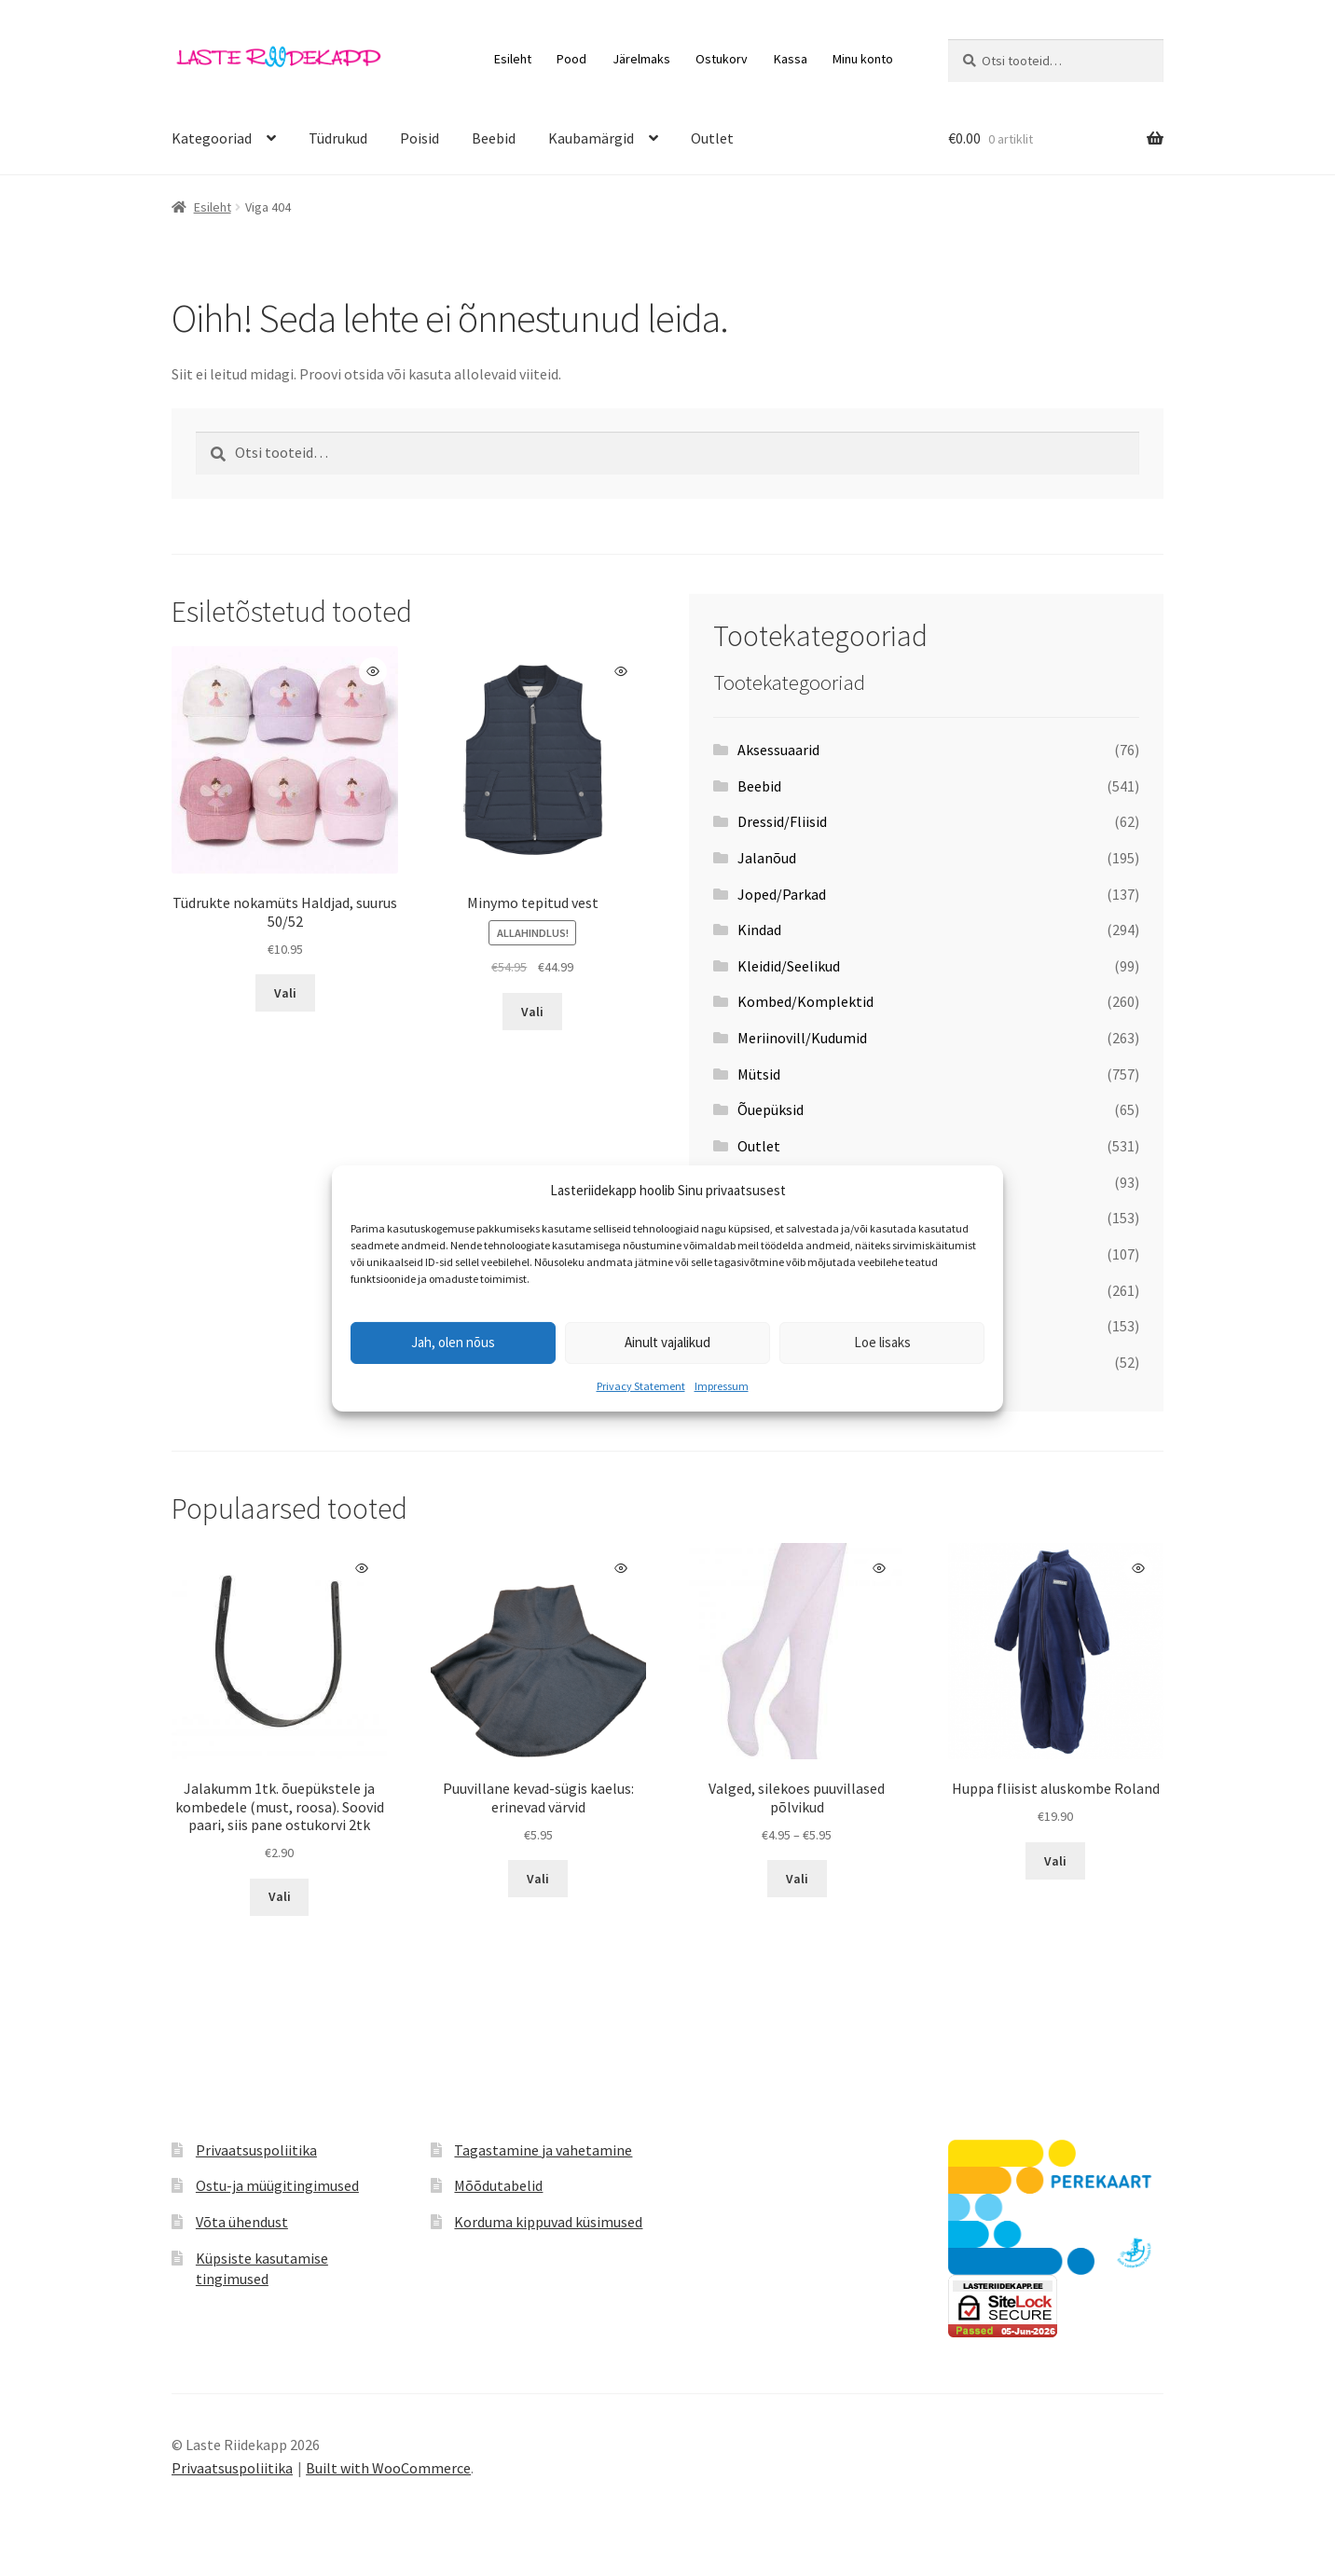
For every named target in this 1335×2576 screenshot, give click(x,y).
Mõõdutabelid (498, 2185)
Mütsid (758, 1074)
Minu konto (863, 58)
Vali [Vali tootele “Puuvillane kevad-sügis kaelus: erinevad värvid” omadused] (538, 1878)
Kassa (790, 58)
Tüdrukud (338, 138)
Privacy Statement (641, 1386)
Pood (571, 58)
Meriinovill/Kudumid (802, 1037)
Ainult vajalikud (667, 1342)
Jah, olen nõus (453, 1342)
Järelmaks (641, 58)
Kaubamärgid (591, 138)
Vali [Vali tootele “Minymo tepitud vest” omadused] (532, 1011)
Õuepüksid (770, 1109)
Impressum (722, 1386)
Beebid (494, 138)
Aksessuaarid (778, 749)
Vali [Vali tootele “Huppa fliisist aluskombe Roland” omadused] (1055, 1861)
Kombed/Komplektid (805, 1001)
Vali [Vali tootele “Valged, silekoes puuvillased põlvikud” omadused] (797, 1878)
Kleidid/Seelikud (788, 966)
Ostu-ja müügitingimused (277, 2185)
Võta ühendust (242, 2221)
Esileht (512, 58)
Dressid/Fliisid (782, 821)
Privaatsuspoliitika (256, 2150)
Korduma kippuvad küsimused (548, 2221)
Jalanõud (766, 857)
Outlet (712, 138)
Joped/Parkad (781, 894)
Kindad (759, 929)
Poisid (419, 138)
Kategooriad (212, 138)
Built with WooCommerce (388, 2468)
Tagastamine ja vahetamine (543, 2150)
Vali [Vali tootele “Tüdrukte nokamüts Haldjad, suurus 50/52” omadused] (285, 993)
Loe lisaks (882, 1342)
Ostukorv (721, 58)
